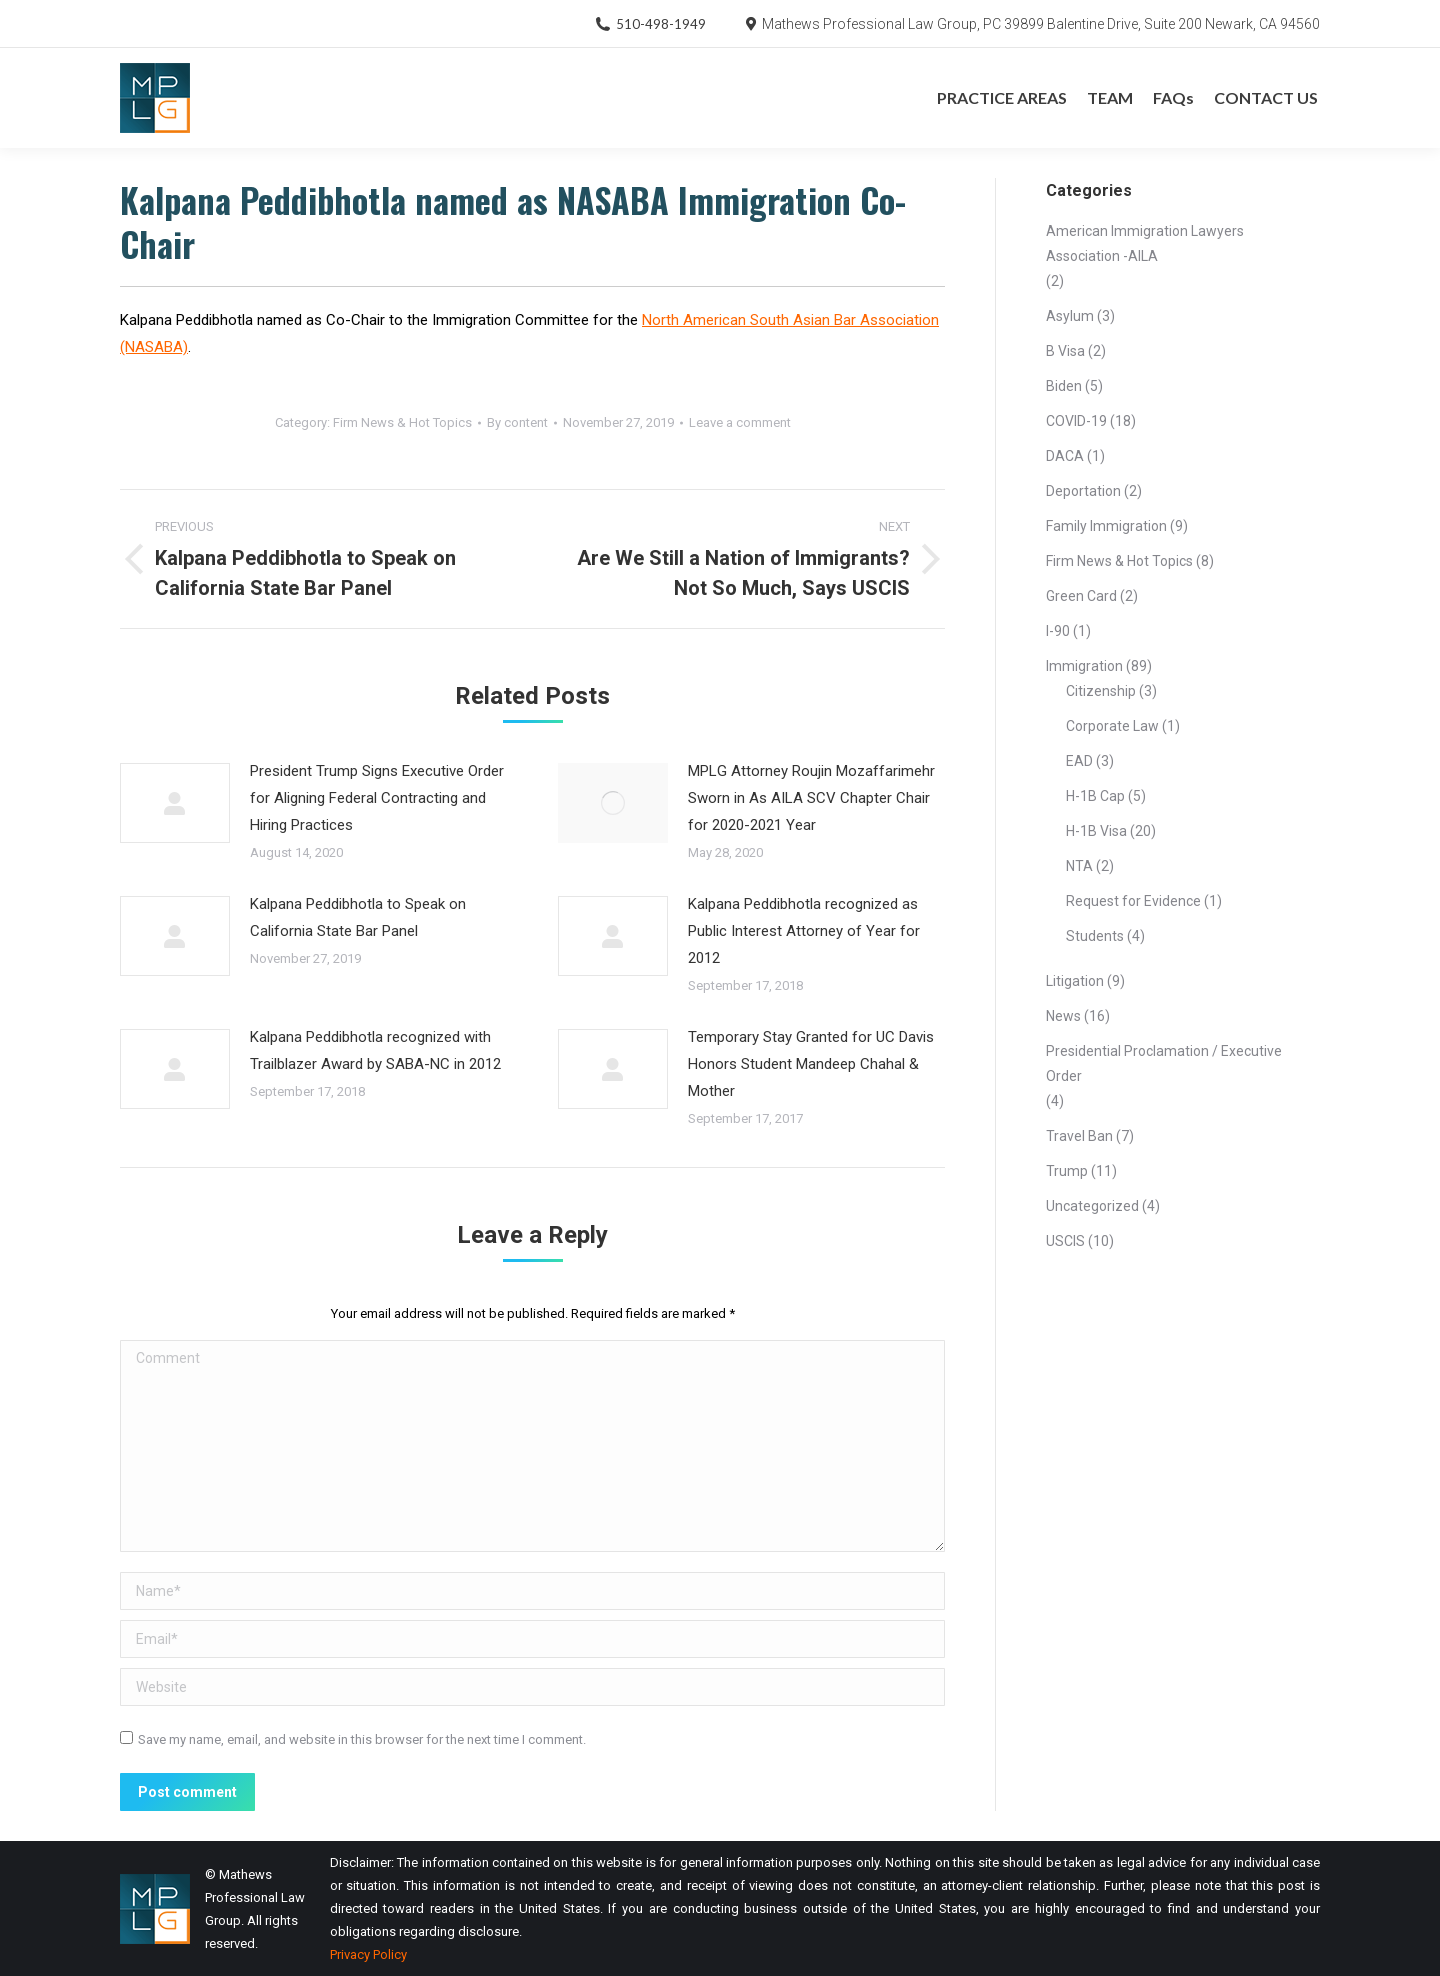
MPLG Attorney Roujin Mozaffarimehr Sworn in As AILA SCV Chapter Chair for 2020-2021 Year (811, 798)
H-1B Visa (1096, 831)
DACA (1065, 456)
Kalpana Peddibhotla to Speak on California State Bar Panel (358, 917)
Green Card (1081, 596)
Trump (1067, 1171)
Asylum (1070, 316)
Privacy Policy (368, 1954)
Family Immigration (1106, 526)
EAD (1079, 761)
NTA (1079, 866)
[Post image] (175, 803)
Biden (1064, 386)
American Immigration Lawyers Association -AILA (1145, 243)
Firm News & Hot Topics (402, 422)
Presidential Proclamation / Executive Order (1164, 1063)
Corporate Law (1112, 726)
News (1063, 1016)
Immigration (1084, 666)
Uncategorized (1092, 1206)
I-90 (1058, 631)
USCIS (1065, 1241)
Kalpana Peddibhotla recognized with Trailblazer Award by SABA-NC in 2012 (375, 1050)
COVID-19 (1076, 421)
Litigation (1075, 981)
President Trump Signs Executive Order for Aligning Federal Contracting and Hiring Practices (377, 798)
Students (1095, 936)
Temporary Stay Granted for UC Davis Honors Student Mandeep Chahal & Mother (811, 1064)
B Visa (1065, 351)
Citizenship (1101, 691)
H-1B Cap (1095, 796)
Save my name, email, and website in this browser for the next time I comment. (362, 1739)
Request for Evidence (1133, 901)
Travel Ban (1079, 1136)
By (517, 422)
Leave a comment (740, 422)
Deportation (1083, 491)
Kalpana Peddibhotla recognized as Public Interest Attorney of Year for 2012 (804, 931)
